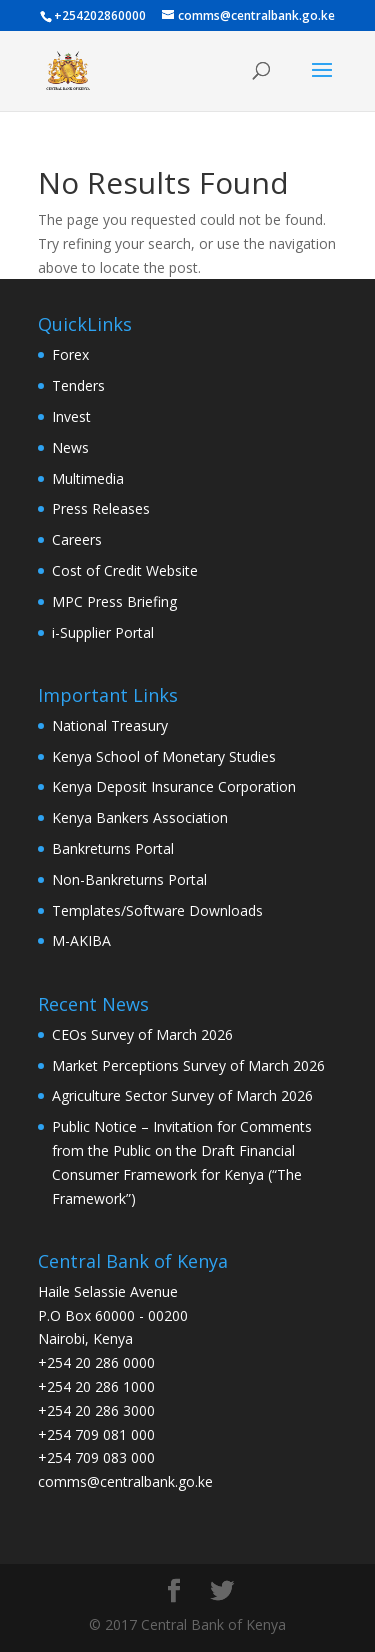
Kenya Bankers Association (140, 817)
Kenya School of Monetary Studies (164, 756)
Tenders (78, 385)
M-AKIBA (81, 940)
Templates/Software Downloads (157, 910)
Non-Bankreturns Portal (129, 879)
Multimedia (88, 478)
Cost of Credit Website (125, 570)
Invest (71, 416)
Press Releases (101, 508)
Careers (77, 539)
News (70, 447)
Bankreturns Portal (113, 848)
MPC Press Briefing (114, 601)
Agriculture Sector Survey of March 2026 (182, 1095)
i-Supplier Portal (103, 632)
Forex (70, 354)
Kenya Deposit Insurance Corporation (174, 786)
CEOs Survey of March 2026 (142, 1034)
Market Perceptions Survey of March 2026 (188, 1065)
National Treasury (110, 725)
